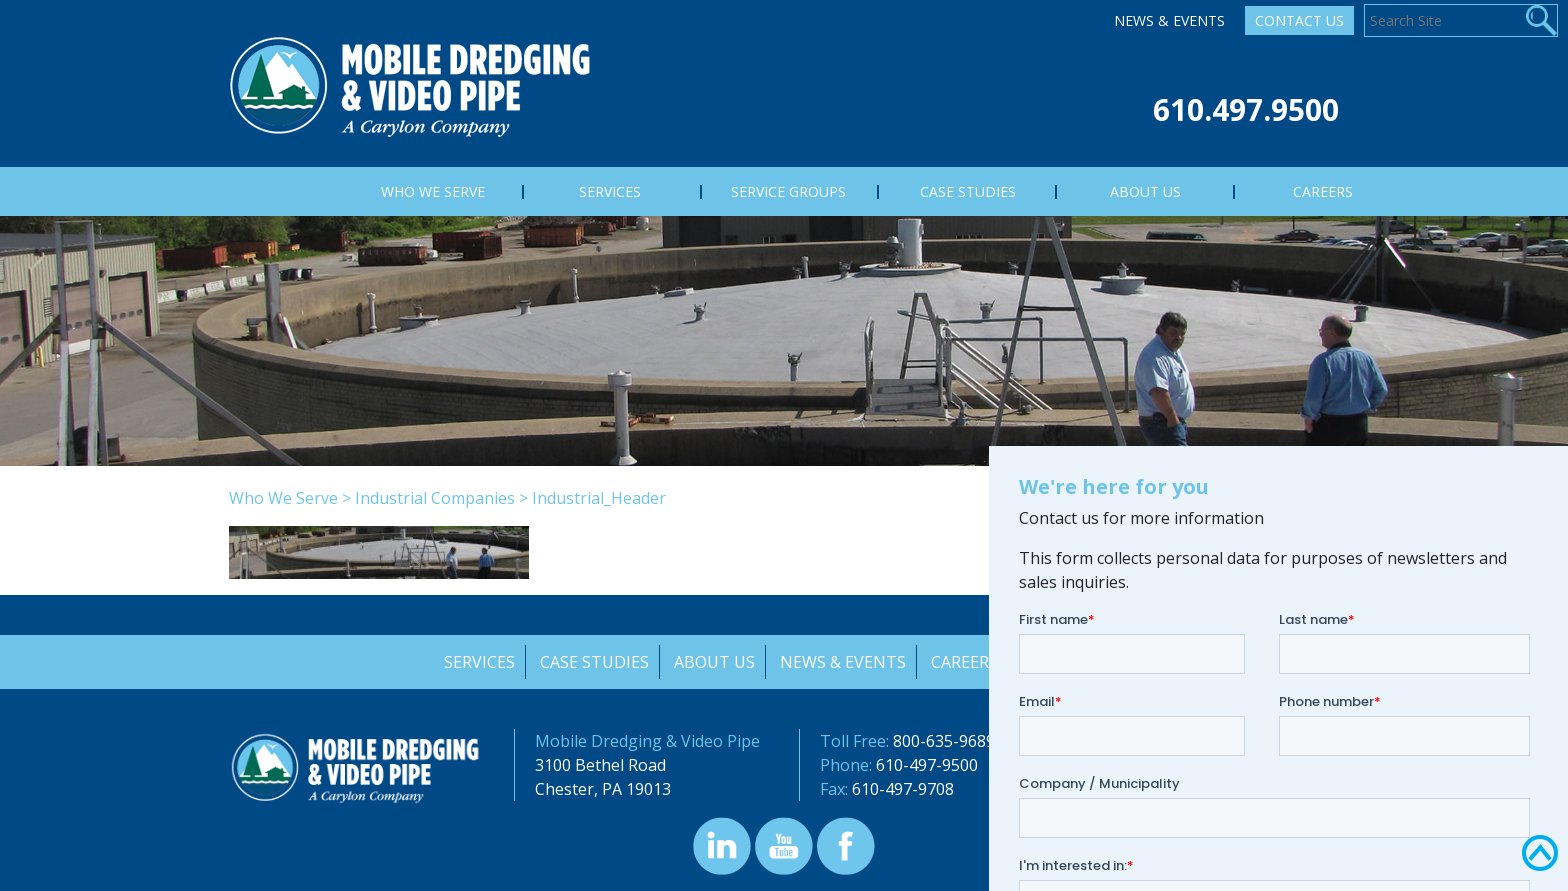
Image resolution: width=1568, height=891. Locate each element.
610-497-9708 (903, 789)
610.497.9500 (1246, 109)
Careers (965, 662)
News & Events (1169, 20)
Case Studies (592, 662)
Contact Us (1299, 20)
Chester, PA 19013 (603, 789)
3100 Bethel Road (600, 765)
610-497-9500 (927, 765)
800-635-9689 (944, 741)
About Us (713, 662)
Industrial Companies (435, 498)
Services (476, 662)
